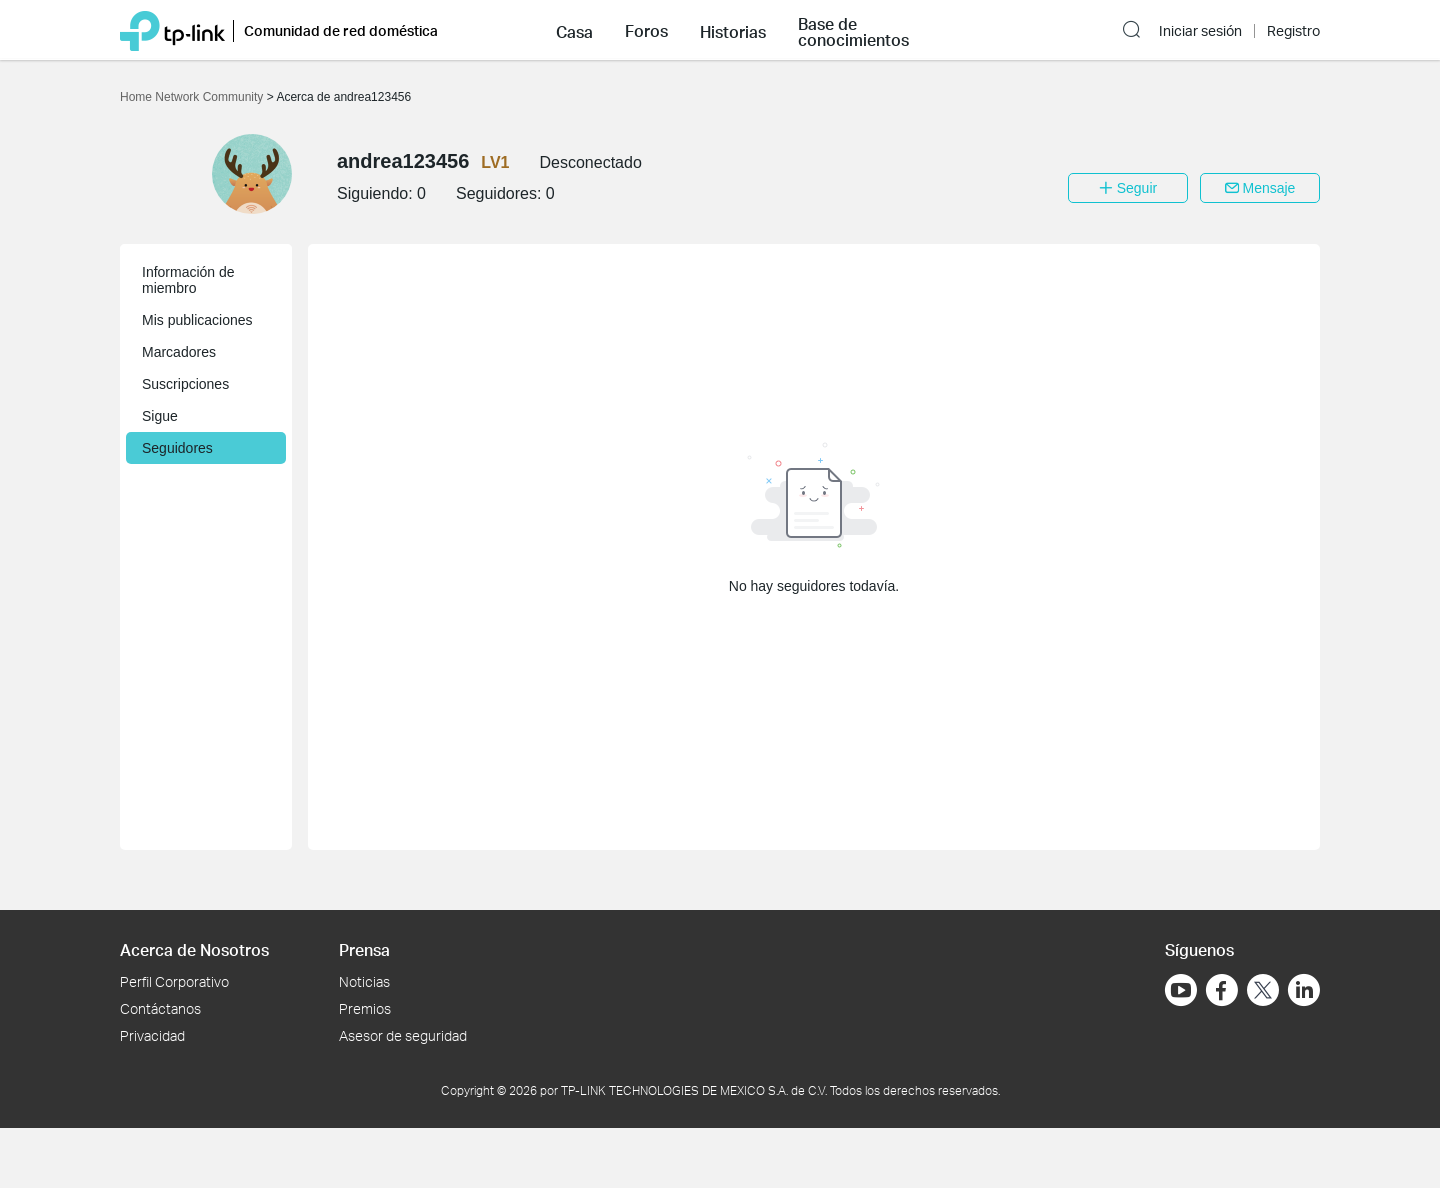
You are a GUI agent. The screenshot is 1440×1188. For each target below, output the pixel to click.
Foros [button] (646, 31)
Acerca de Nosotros (194, 949)
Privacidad (152, 1035)
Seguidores (177, 448)
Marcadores (179, 352)
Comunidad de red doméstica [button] (341, 30)
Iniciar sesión (1200, 31)
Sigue (160, 416)
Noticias (364, 981)
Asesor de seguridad (403, 1035)
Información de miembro (188, 280)
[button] (574, 30)
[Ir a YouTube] (1181, 990)
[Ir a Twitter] (1263, 992)
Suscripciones (185, 384)
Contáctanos (160, 1008)
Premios (365, 1008)
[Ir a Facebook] (1222, 990)
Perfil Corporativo (174, 981)
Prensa (364, 949)
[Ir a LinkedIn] (1304, 990)
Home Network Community (193, 97)
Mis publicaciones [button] (197, 320)
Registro (1293, 31)
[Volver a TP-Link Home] (172, 29)
